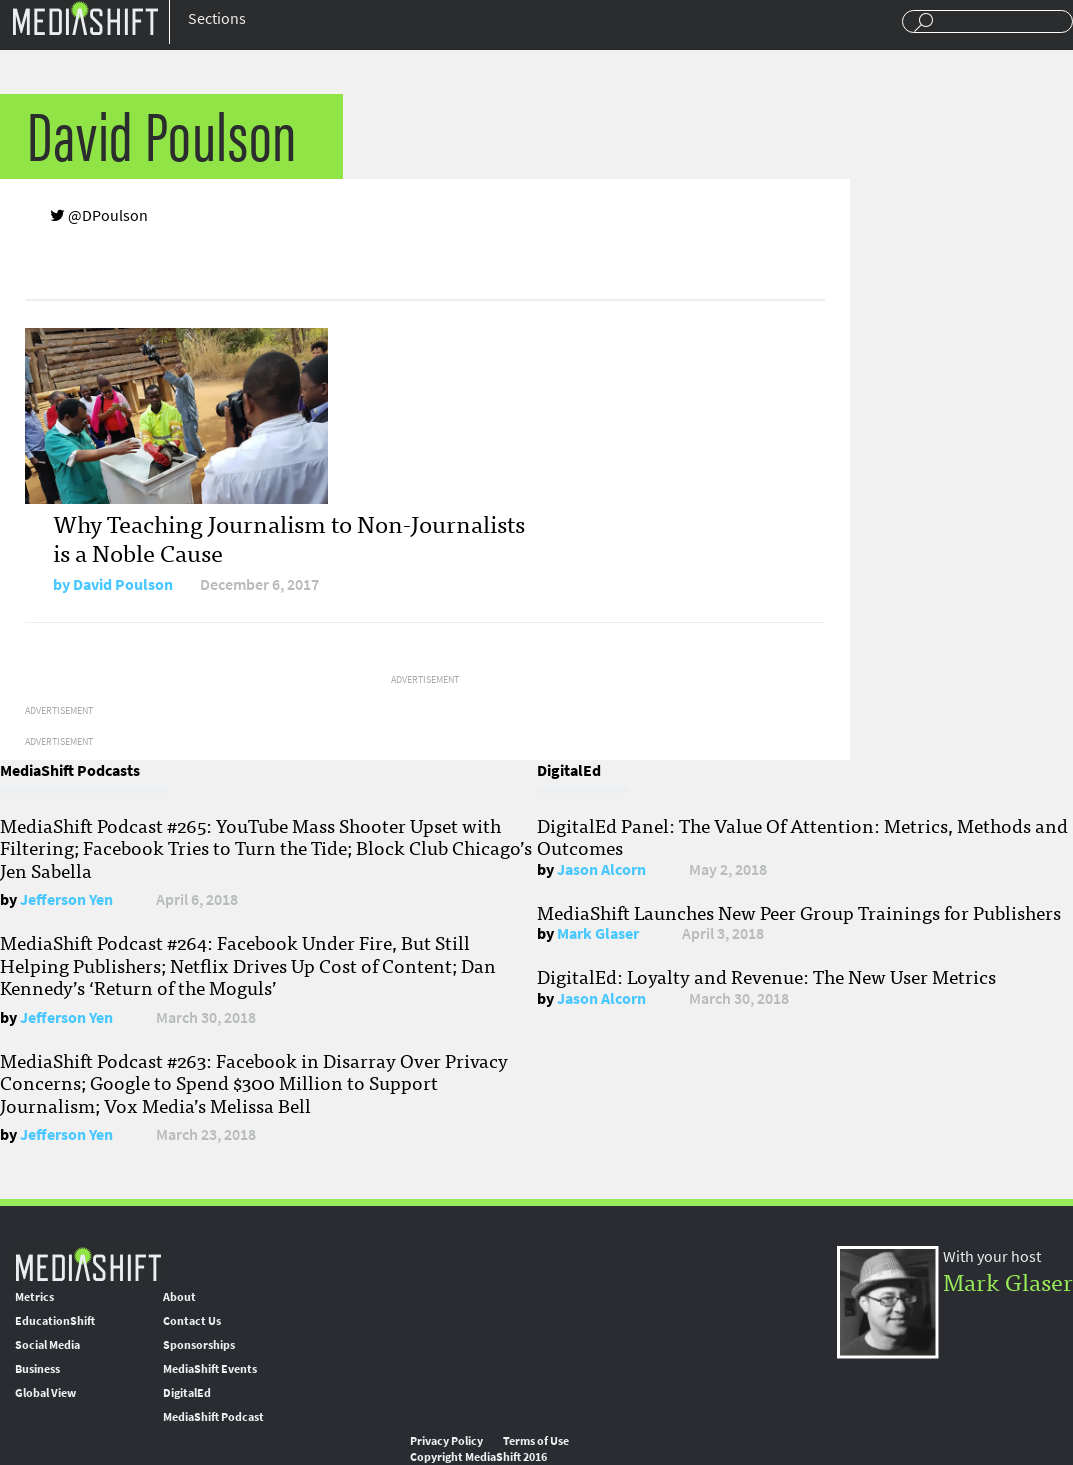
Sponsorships (199, 1345)
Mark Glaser (598, 933)
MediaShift (88, 1263)
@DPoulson (99, 215)
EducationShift (55, 1321)
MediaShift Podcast (213, 1417)
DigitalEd (187, 1393)
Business (37, 1369)
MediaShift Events (210, 1369)
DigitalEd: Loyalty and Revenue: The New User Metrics (766, 976)
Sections (217, 18)
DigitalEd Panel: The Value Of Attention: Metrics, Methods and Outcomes (802, 836)
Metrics (34, 1297)
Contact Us (192, 1321)
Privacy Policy (446, 1441)
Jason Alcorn (601, 869)
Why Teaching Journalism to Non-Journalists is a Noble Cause (289, 537)
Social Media (47, 1345)
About (179, 1297)
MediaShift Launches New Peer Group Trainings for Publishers (799, 912)
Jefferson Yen (66, 899)
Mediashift (85, 17)
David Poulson (123, 584)
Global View (45, 1393)
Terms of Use (536, 1441)
